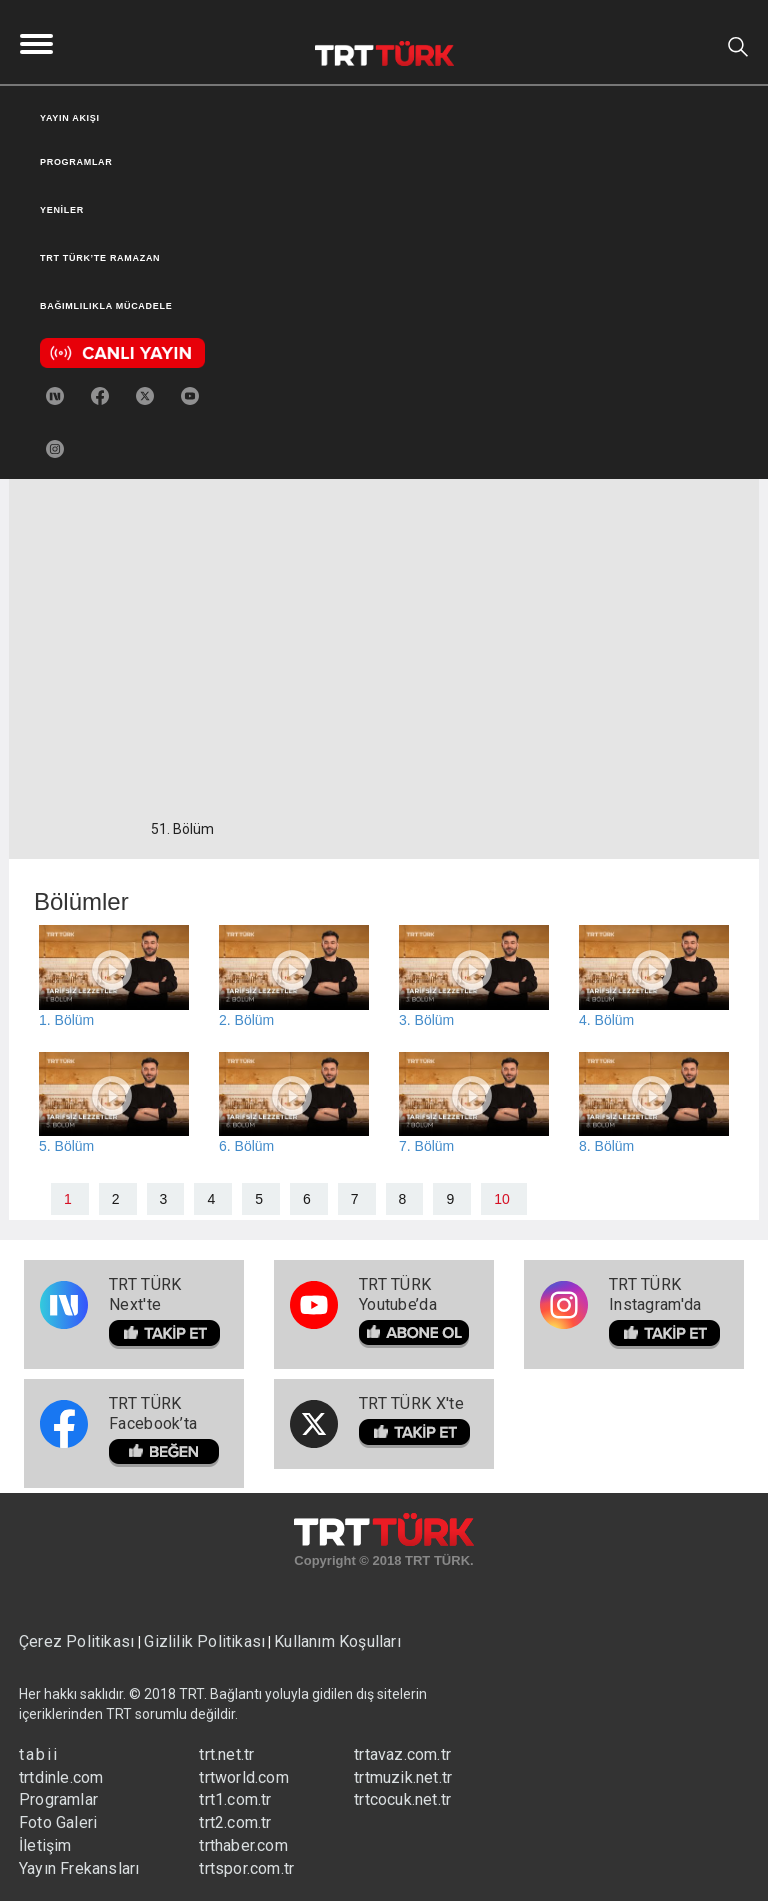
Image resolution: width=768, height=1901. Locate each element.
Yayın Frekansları (79, 1868)
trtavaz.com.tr (402, 1754)
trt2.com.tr (235, 1822)
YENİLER (62, 210)
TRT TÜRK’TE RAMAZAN (100, 258)
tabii (39, 1754)
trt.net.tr (226, 1754)
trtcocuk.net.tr (402, 1799)
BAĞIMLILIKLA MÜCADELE (106, 306)
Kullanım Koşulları (337, 1641)
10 (502, 1199)
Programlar (58, 1799)
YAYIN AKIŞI (70, 118)
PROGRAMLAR (76, 162)
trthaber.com (243, 1845)
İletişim (45, 1845)
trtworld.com (243, 1777)
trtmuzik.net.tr (403, 1777)
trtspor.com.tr (246, 1868)
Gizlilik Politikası (204, 1641)
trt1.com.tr (235, 1799)
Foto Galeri (58, 1822)
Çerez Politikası (78, 1641)
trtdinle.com (61, 1777)
